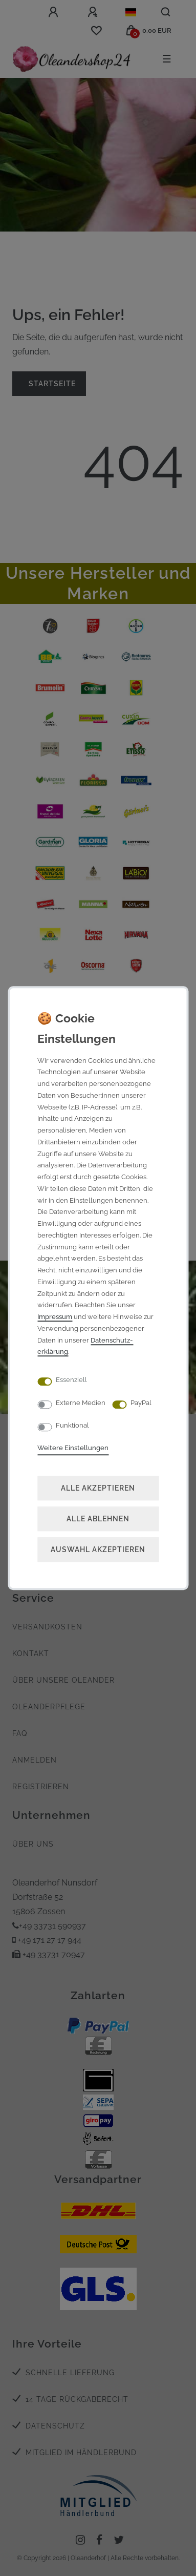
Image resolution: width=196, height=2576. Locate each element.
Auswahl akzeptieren (98, 1549)
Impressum (54, 1317)
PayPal (140, 1403)
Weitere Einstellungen (72, 1448)
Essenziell (71, 1380)
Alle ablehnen (98, 1518)
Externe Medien (80, 1403)
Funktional (72, 1425)
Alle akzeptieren (98, 1487)
